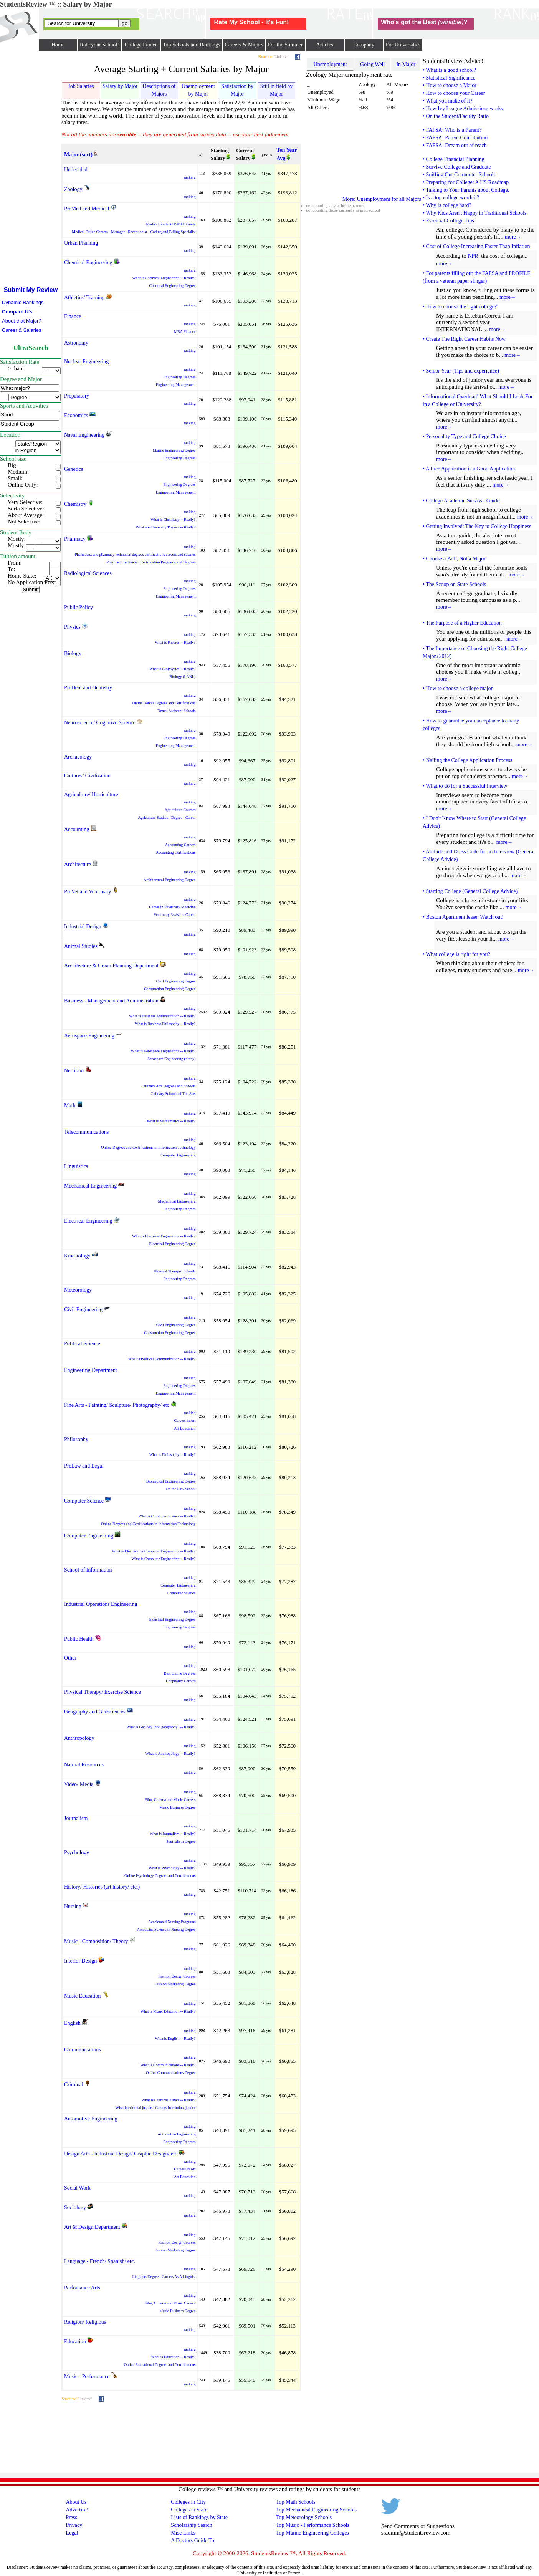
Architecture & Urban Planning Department (111, 966)
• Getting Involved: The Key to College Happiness (477, 526)
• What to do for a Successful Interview (465, 786)
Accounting (76, 829)
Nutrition (74, 1070)
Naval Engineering (84, 435)
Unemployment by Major (198, 90)
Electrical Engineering (88, 1221)
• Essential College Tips (448, 221)
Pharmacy (75, 539)
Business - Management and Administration (111, 1001)
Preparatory (76, 396)
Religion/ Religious (85, 2322)
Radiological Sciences (88, 573)
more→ (513, 237)
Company (363, 45)
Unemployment (330, 64)
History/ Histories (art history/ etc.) (102, 1887)
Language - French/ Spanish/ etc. (99, 2261)
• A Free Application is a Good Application (469, 469)
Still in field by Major (276, 90)
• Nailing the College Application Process (467, 760)
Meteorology (78, 1290)
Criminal (73, 2084)
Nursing (72, 1906)
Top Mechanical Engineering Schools (316, 2510)
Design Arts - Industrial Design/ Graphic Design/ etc (120, 2154)
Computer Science (84, 1501)
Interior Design (80, 1961)
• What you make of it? (447, 101)
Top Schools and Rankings (191, 45)
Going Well (372, 64)
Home (57, 45)
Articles (324, 45)
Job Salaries (81, 86)
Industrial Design (82, 926)
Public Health (79, 1639)
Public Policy (78, 607)
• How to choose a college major (458, 688)
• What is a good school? (449, 70)
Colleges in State (189, 2510)
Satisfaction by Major (237, 90)
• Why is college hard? (447, 205)
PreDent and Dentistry (88, 688)
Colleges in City (188, 2502)
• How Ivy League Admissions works (463, 108)
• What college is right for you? (456, 954)
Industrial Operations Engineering (100, 1604)
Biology (72, 653)
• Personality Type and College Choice (464, 436)
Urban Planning (81, 243)
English (72, 2023)
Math (70, 1105)
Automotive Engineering (90, 2119)
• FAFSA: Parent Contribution (455, 138)
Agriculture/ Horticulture (91, 794)
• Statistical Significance (449, 78)
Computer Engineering (88, 1536)
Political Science (82, 1344)
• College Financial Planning (453, 159)
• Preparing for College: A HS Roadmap (466, 182)
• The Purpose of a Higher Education (462, 623)
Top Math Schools (295, 2502)
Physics (72, 627)
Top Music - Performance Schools (312, 2525)
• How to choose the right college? (460, 307)
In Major (405, 64)
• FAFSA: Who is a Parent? (452, 130)
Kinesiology (77, 1256)
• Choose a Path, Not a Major (454, 559)
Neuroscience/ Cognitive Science (100, 723)
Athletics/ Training (84, 297)
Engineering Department (90, 1370)
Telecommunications (86, 1132)
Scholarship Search (191, 2525)
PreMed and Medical (86, 209)
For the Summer (285, 45)
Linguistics (76, 1166)
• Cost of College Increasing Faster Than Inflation (476, 246)
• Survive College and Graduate (457, 167)
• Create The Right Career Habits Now (464, 339)
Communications (82, 2050)
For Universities (403, 45)
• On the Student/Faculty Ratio (456, 116)
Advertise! (77, 2510)
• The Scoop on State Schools (454, 584)
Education (75, 2341)
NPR (473, 256)
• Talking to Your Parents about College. (466, 190)
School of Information (88, 1570)
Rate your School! (99, 45)
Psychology (76, 1852)
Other (70, 1658)
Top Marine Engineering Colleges (312, 2533)
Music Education (82, 1996)
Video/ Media (79, 1784)
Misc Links (183, 2533)
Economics (76, 415)
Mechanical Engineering (90, 1186)
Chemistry (75, 504)
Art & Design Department (92, 2227)
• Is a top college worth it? (451, 197)
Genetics (73, 469)
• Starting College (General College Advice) (470, 891)
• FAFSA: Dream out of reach (455, 145)
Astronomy (76, 343)
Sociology (75, 2207)
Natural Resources (84, 1765)
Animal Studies (81, 946)
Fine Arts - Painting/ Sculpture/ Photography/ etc (116, 1405)
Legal (72, 2533)
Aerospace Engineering (89, 1036)
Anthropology (79, 1738)
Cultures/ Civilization (87, 776)
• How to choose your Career (454, 93)
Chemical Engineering (88, 262)
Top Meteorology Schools (304, 2517)
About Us (76, 2502)
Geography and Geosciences (94, 1712)
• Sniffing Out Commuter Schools (459, 174)
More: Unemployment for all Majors (381, 199)
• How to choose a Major (449, 85)
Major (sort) (78, 154)
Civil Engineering (83, 1309)
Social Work (77, 2188)
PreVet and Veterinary (87, 892)
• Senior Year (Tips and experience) (461, 371)
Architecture (77, 864)
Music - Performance (86, 2376)
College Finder (141, 45)
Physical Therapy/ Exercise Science (102, 1692)
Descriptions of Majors (159, 90)
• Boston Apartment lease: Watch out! (463, 917)
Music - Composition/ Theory (96, 1941)
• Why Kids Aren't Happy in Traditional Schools (474, 213)
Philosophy (76, 1439)
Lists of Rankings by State (199, 2517)
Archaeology (78, 757)
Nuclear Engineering (86, 361)
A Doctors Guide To (192, 2540)
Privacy (74, 2525)
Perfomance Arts (82, 2288)
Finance (72, 316)
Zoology (73, 189)
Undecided (76, 169)
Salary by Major (120, 86)
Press (71, 2517)
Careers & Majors (244, 45)
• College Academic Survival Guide (461, 501)
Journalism (76, 1818)
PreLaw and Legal (84, 1466)
